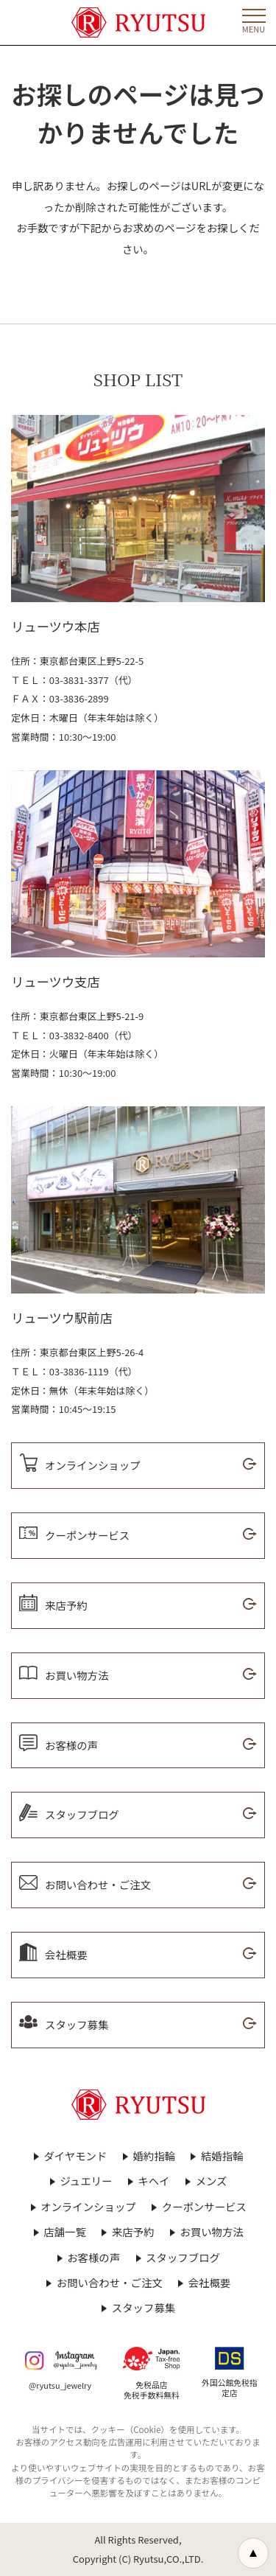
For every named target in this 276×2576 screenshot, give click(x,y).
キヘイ (153, 2181)
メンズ (211, 2181)
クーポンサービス (204, 2207)
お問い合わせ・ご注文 (110, 2282)
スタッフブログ (183, 2257)
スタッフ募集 (143, 2308)
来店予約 (133, 2232)
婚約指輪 (153, 2156)
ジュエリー (86, 2181)
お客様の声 (93, 2257)
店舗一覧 (64, 2232)
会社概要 (209, 2282)
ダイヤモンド (75, 2156)
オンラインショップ (88, 2207)
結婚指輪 (222, 2156)
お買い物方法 (211, 2232)
